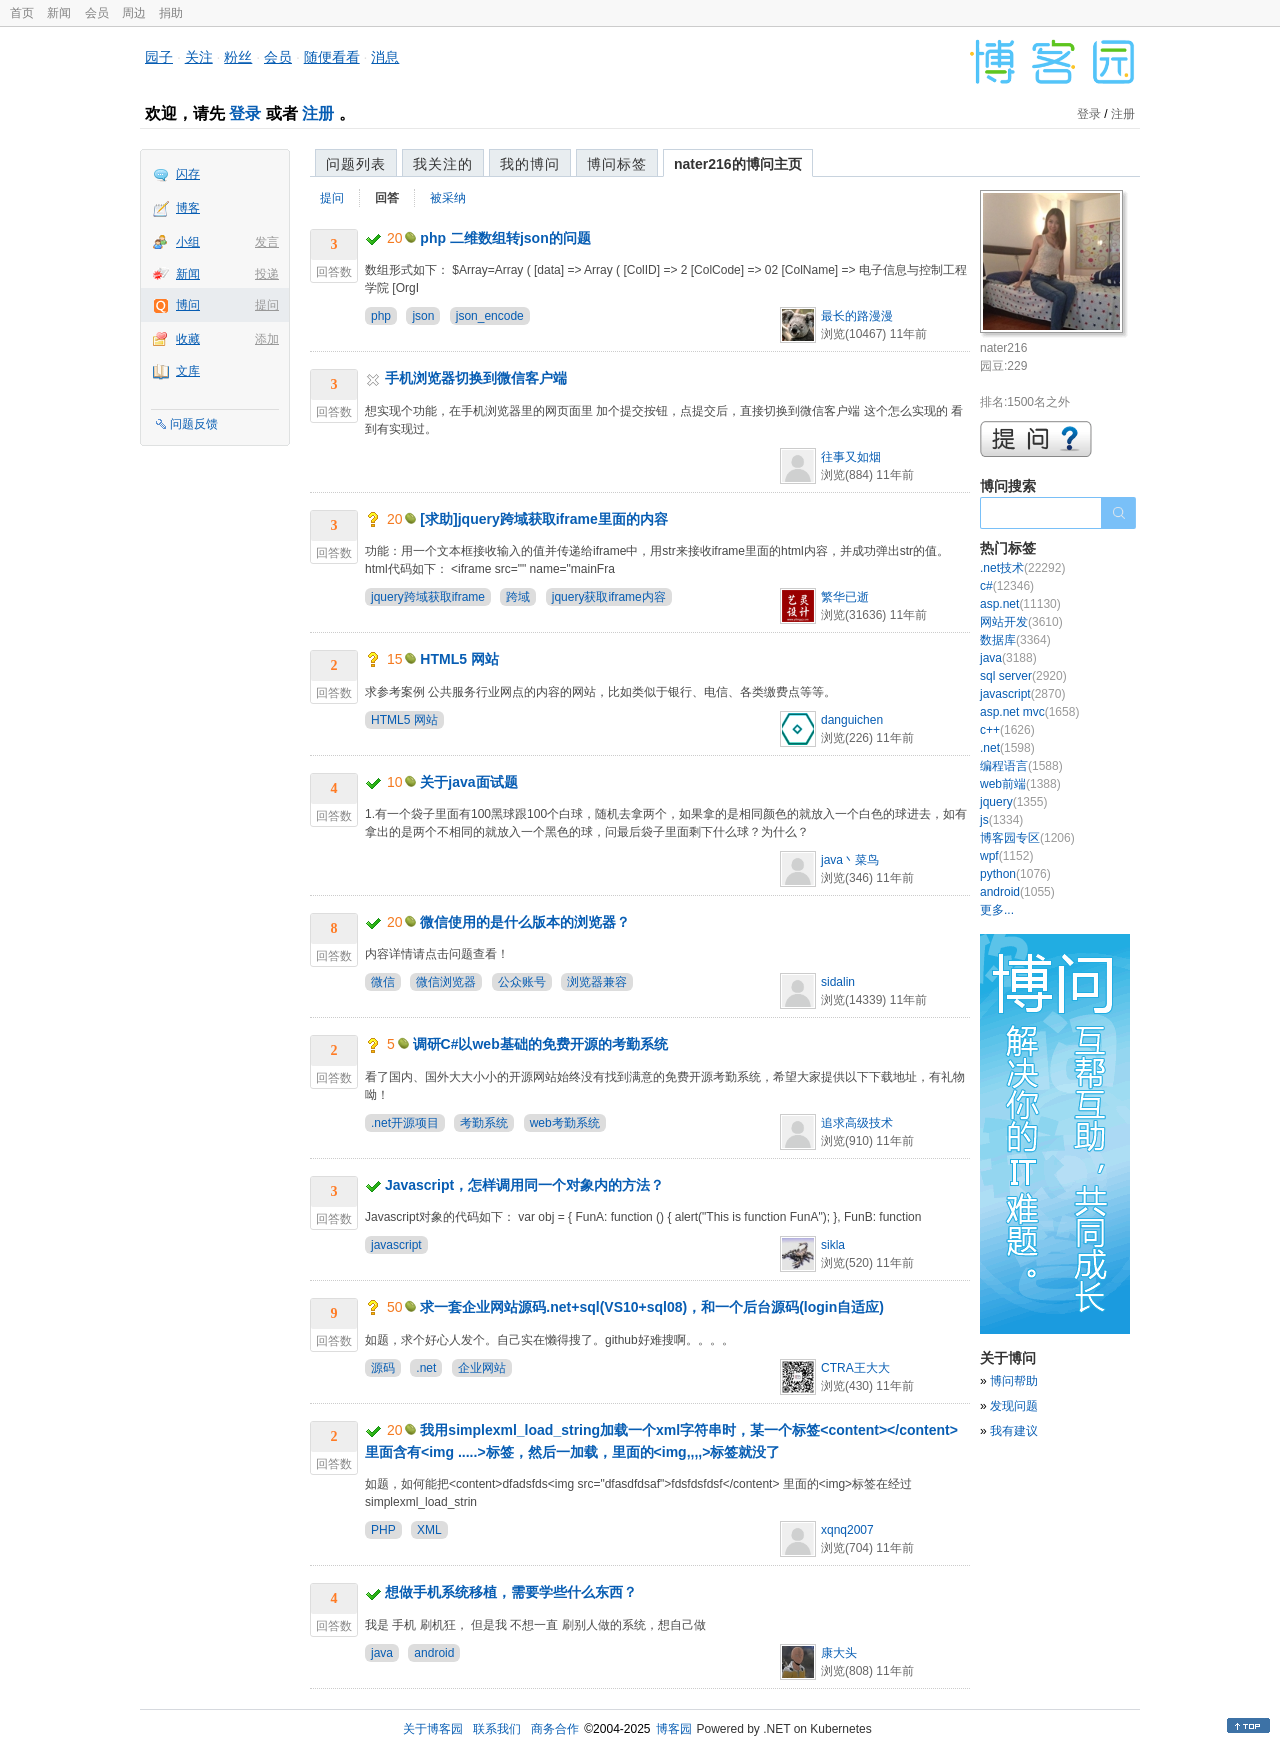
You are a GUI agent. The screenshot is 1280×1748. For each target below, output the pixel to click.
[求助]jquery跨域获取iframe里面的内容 (543, 519)
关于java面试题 (468, 782)
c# (1007, 586)
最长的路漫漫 (857, 316)
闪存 (188, 174)
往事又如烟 (851, 457)
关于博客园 (433, 1729)
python (1015, 874)
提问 (267, 305)
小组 (188, 242)
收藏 (188, 339)
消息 (385, 57)
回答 (387, 198)
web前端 (1020, 784)
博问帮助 (1014, 1381)
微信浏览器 (446, 982)
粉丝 (238, 57)
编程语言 (1021, 766)
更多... (997, 910)
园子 (159, 57)
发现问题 (1014, 1406)
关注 (199, 57)
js (1001, 820)
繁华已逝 (845, 597)
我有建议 (1014, 1431)
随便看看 (332, 57)
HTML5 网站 (459, 659)
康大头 (839, 1653)
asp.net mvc (1029, 712)
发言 (267, 242)
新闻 (59, 13)
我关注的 (443, 164)
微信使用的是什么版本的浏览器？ (525, 922)
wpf (1006, 856)
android (434, 1653)
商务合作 (555, 1729)
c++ (1007, 730)
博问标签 (617, 164)
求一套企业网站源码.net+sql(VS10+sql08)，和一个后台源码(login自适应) (652, 1307)
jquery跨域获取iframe (428, 597)
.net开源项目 (405, 1123)
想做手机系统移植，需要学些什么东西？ (511, 1592)
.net (426, 1368)
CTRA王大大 (855, 1368)
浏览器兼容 (597, 982)
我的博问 (530, 164)
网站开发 (1021, 622)
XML (429, 1530)
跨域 (518, 597)
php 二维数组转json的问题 (505, 238)
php (381, 316)
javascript (396, 1245)
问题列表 (356, 164)
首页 (22, 13)
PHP (383, 1530)
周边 (134, 13)
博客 (188, 208)
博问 (188, 305)
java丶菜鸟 (850, 860)
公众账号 (522, 982)
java (382, 1653)
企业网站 (482, 1368)
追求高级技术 (857, 1123)
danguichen (852, 720)
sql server (1023, 676)
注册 (318, 113)
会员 (97, 13)
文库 (188, 371)
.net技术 (1022, 568)
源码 (383, 1368)
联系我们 (497, 1729)
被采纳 (448, 198)
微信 (383, 982)
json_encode (490, 316)
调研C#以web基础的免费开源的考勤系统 (540, 1044)
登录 (245, 113)
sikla (833, 1245)
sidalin (838, 982)
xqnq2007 (847, 1530)
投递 (267, 274)
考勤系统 (484, 1123)
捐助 (171, 13)
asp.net (1020, 604)
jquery (1013, 802)
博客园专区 (1027, 838)
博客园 (674, 1729)
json (423, 316)
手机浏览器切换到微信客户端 (476, 378)
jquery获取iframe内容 (609, 597)
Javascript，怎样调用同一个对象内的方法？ (524, 1185)
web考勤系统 (565, 1123)
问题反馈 (194, 424)
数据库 (1015, 640)
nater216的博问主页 (738, 164)
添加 (267, 339)
